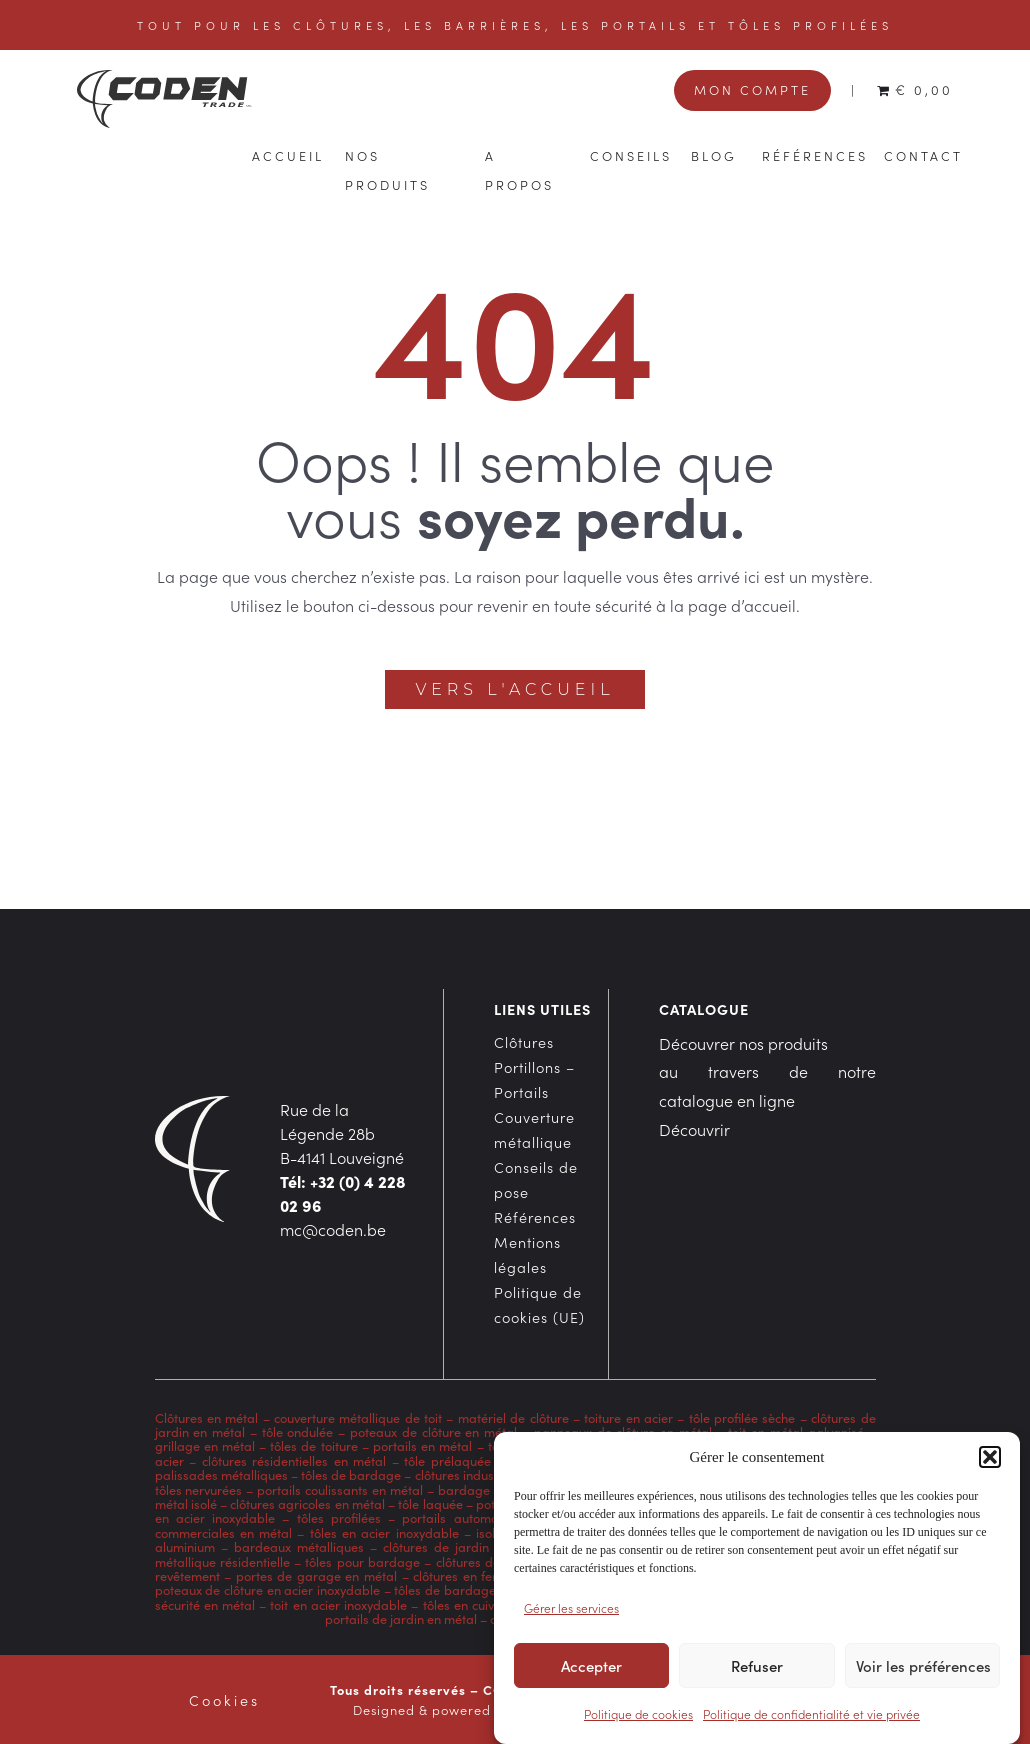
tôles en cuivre (464, 1604)
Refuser (757, 1670)
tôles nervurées (199, 1489)
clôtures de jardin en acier (463, 1546)
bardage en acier (489, 1489)
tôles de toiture (313, 1445)
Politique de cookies (638, 1718)
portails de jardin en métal (401, 1618)
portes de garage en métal (314, 1575)
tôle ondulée (298, 1431)
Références (815, 155)
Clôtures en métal (209, 1417)
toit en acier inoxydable (338, 1604)
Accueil (288, 155)
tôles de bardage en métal (472, 1589)
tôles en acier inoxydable (384, 1532)
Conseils (631, 155)
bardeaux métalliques (299, 1546)
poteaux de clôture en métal (433, 1431)
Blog (714, 155)
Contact (923, 155)
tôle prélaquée (447, 1460)
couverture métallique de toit (358, 1417)
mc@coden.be (333, 1229)
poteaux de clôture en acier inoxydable (267, 1589)
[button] (990, 1462)
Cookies (224, 1700)
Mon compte (752, 89)
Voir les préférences (923, 1670)
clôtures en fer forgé (473, 1575)
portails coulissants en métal (340, 1489)
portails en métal (422, 1445)
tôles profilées (339, 1517)
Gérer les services (571, 1612)
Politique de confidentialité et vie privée (811, 1718)
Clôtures (524, 1042)
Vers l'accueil (514, 689)
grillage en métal (205, 1445)
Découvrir (694, 1129)
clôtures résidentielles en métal (294, 1460)
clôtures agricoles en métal (306, 1503)
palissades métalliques (221, 1474)
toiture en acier (628, 1417)
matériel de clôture (513, 1417)
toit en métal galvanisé (795, 1431)
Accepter (591, 1670)
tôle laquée (430, 1503)
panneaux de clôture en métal (623, 1431)
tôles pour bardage (362, 1561)
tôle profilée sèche (742, 1417)
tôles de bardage (351, 1474)
